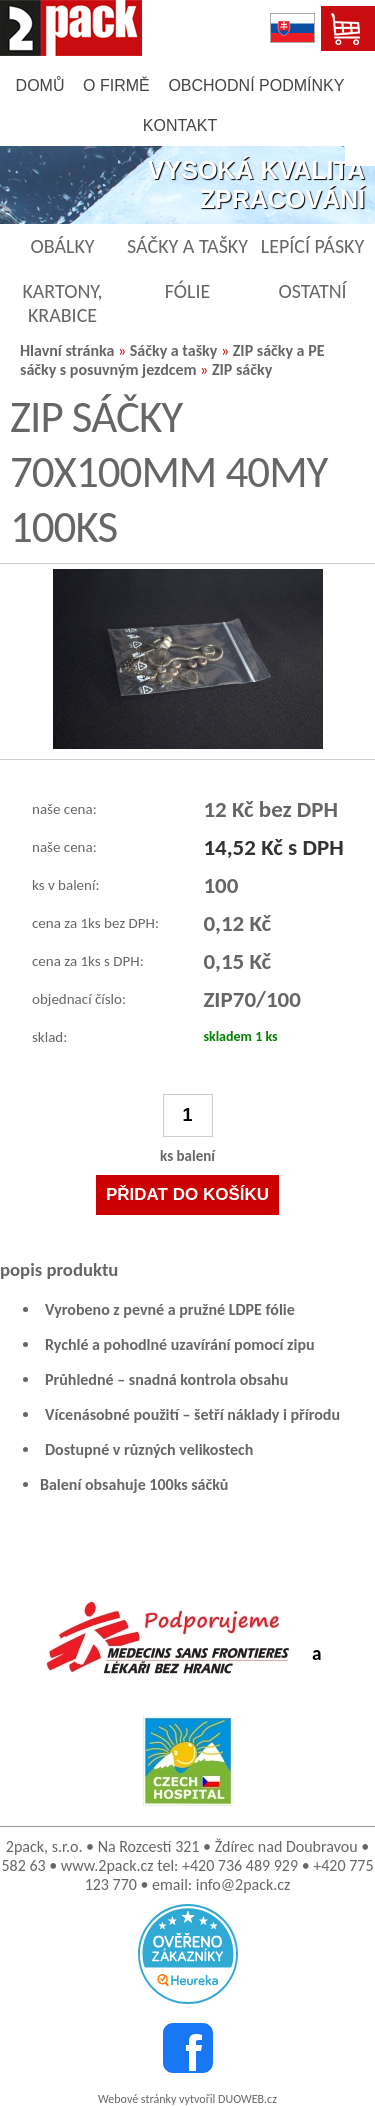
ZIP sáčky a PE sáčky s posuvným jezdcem (172, 360)
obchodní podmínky (256, 85)
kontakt (180, 125)
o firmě (116, 85)
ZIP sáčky (242, 369)
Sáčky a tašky (173, 350)
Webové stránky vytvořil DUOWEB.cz (187, 2099)
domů (40, 85)
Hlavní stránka (67, 350)
